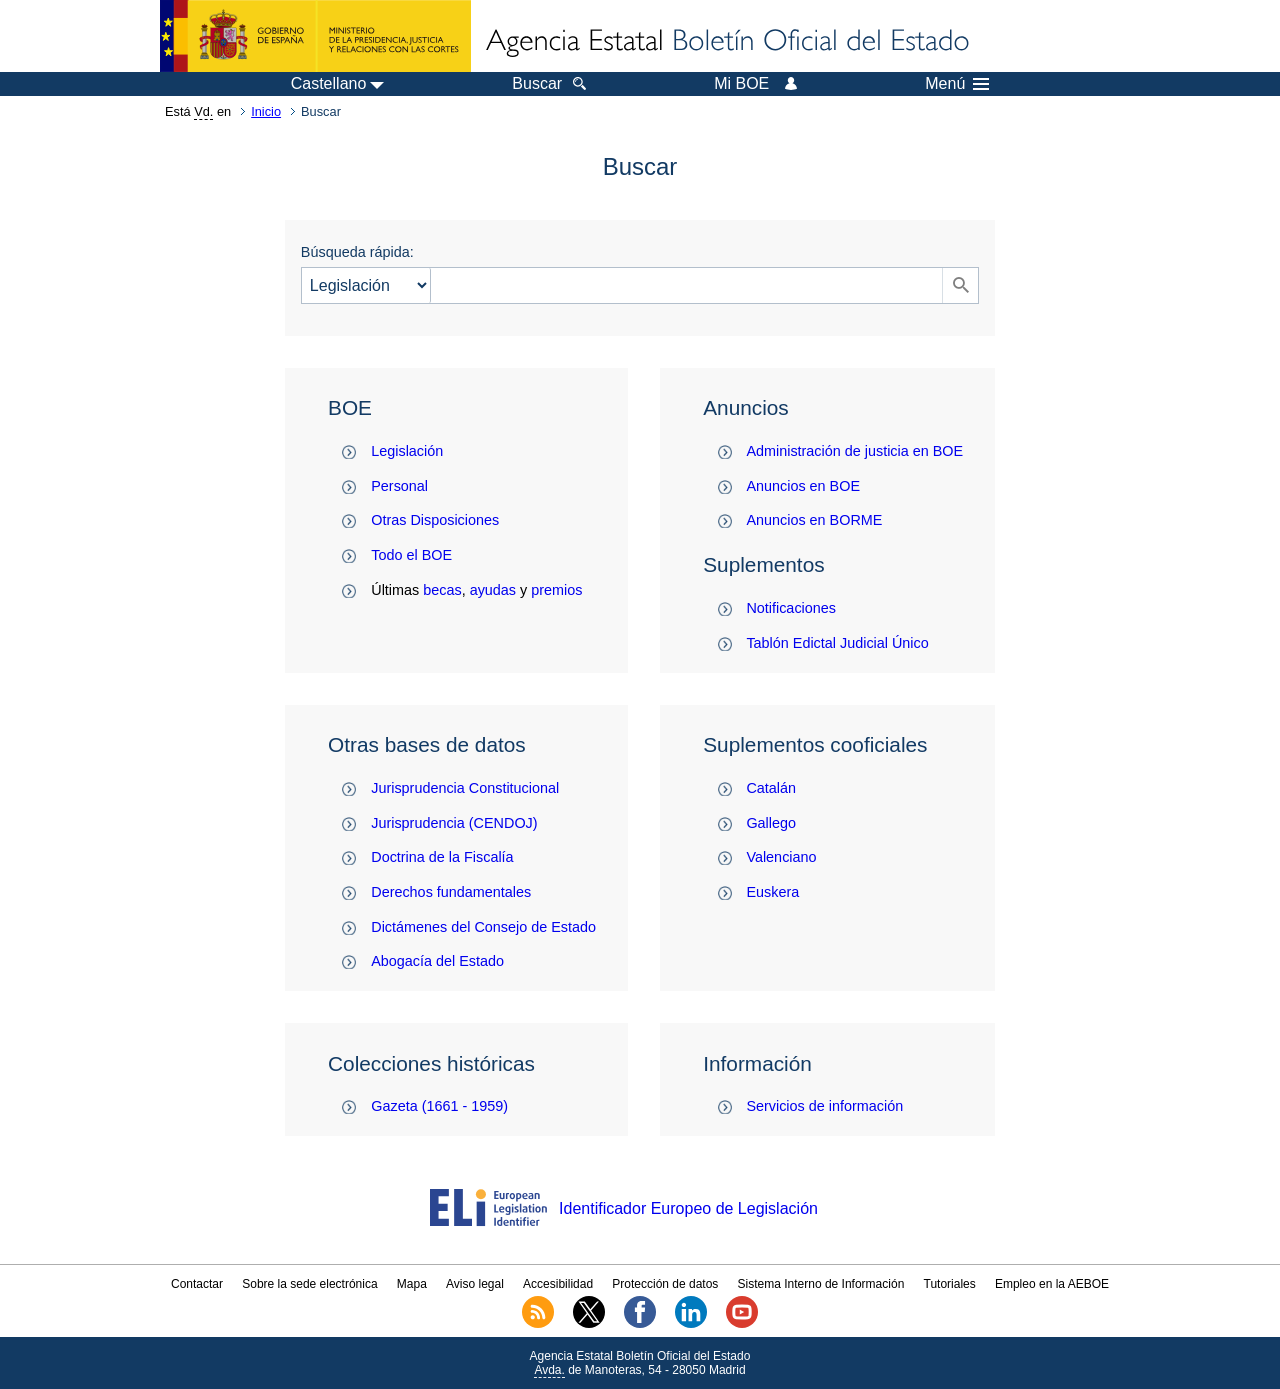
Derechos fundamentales (451, 892)
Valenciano (781, 857)
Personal (399, 486)
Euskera (772, 892)
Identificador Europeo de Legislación (688, 1208)
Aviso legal (475, 1284)
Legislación (407, 451)
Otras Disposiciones (435, 520)
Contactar (197, 1284)
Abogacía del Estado (437, 961)
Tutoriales (950, 1284)
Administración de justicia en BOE (854, 451)
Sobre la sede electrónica (309, 1284)
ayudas (493, 590)
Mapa (412, 1284)
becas (442, 590)
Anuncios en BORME (814, 520)
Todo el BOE (411, 555)
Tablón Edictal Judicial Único (837, 643)
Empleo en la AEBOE (1052, 1284)
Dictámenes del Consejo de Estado (483, 927)
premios (556, 590)
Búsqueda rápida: (357, 252)
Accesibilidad (558, 1284)
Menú (957, 84)
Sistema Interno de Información (821, 1284)
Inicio (266, 111)
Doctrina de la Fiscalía (442, 857)
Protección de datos (665, 1284)
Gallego (771, 823)
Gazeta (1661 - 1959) (439, 1106)
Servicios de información (824, 1106)
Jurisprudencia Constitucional (465, 788)
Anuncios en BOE (803, 486)
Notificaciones (791, 608)
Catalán (771, 788)
